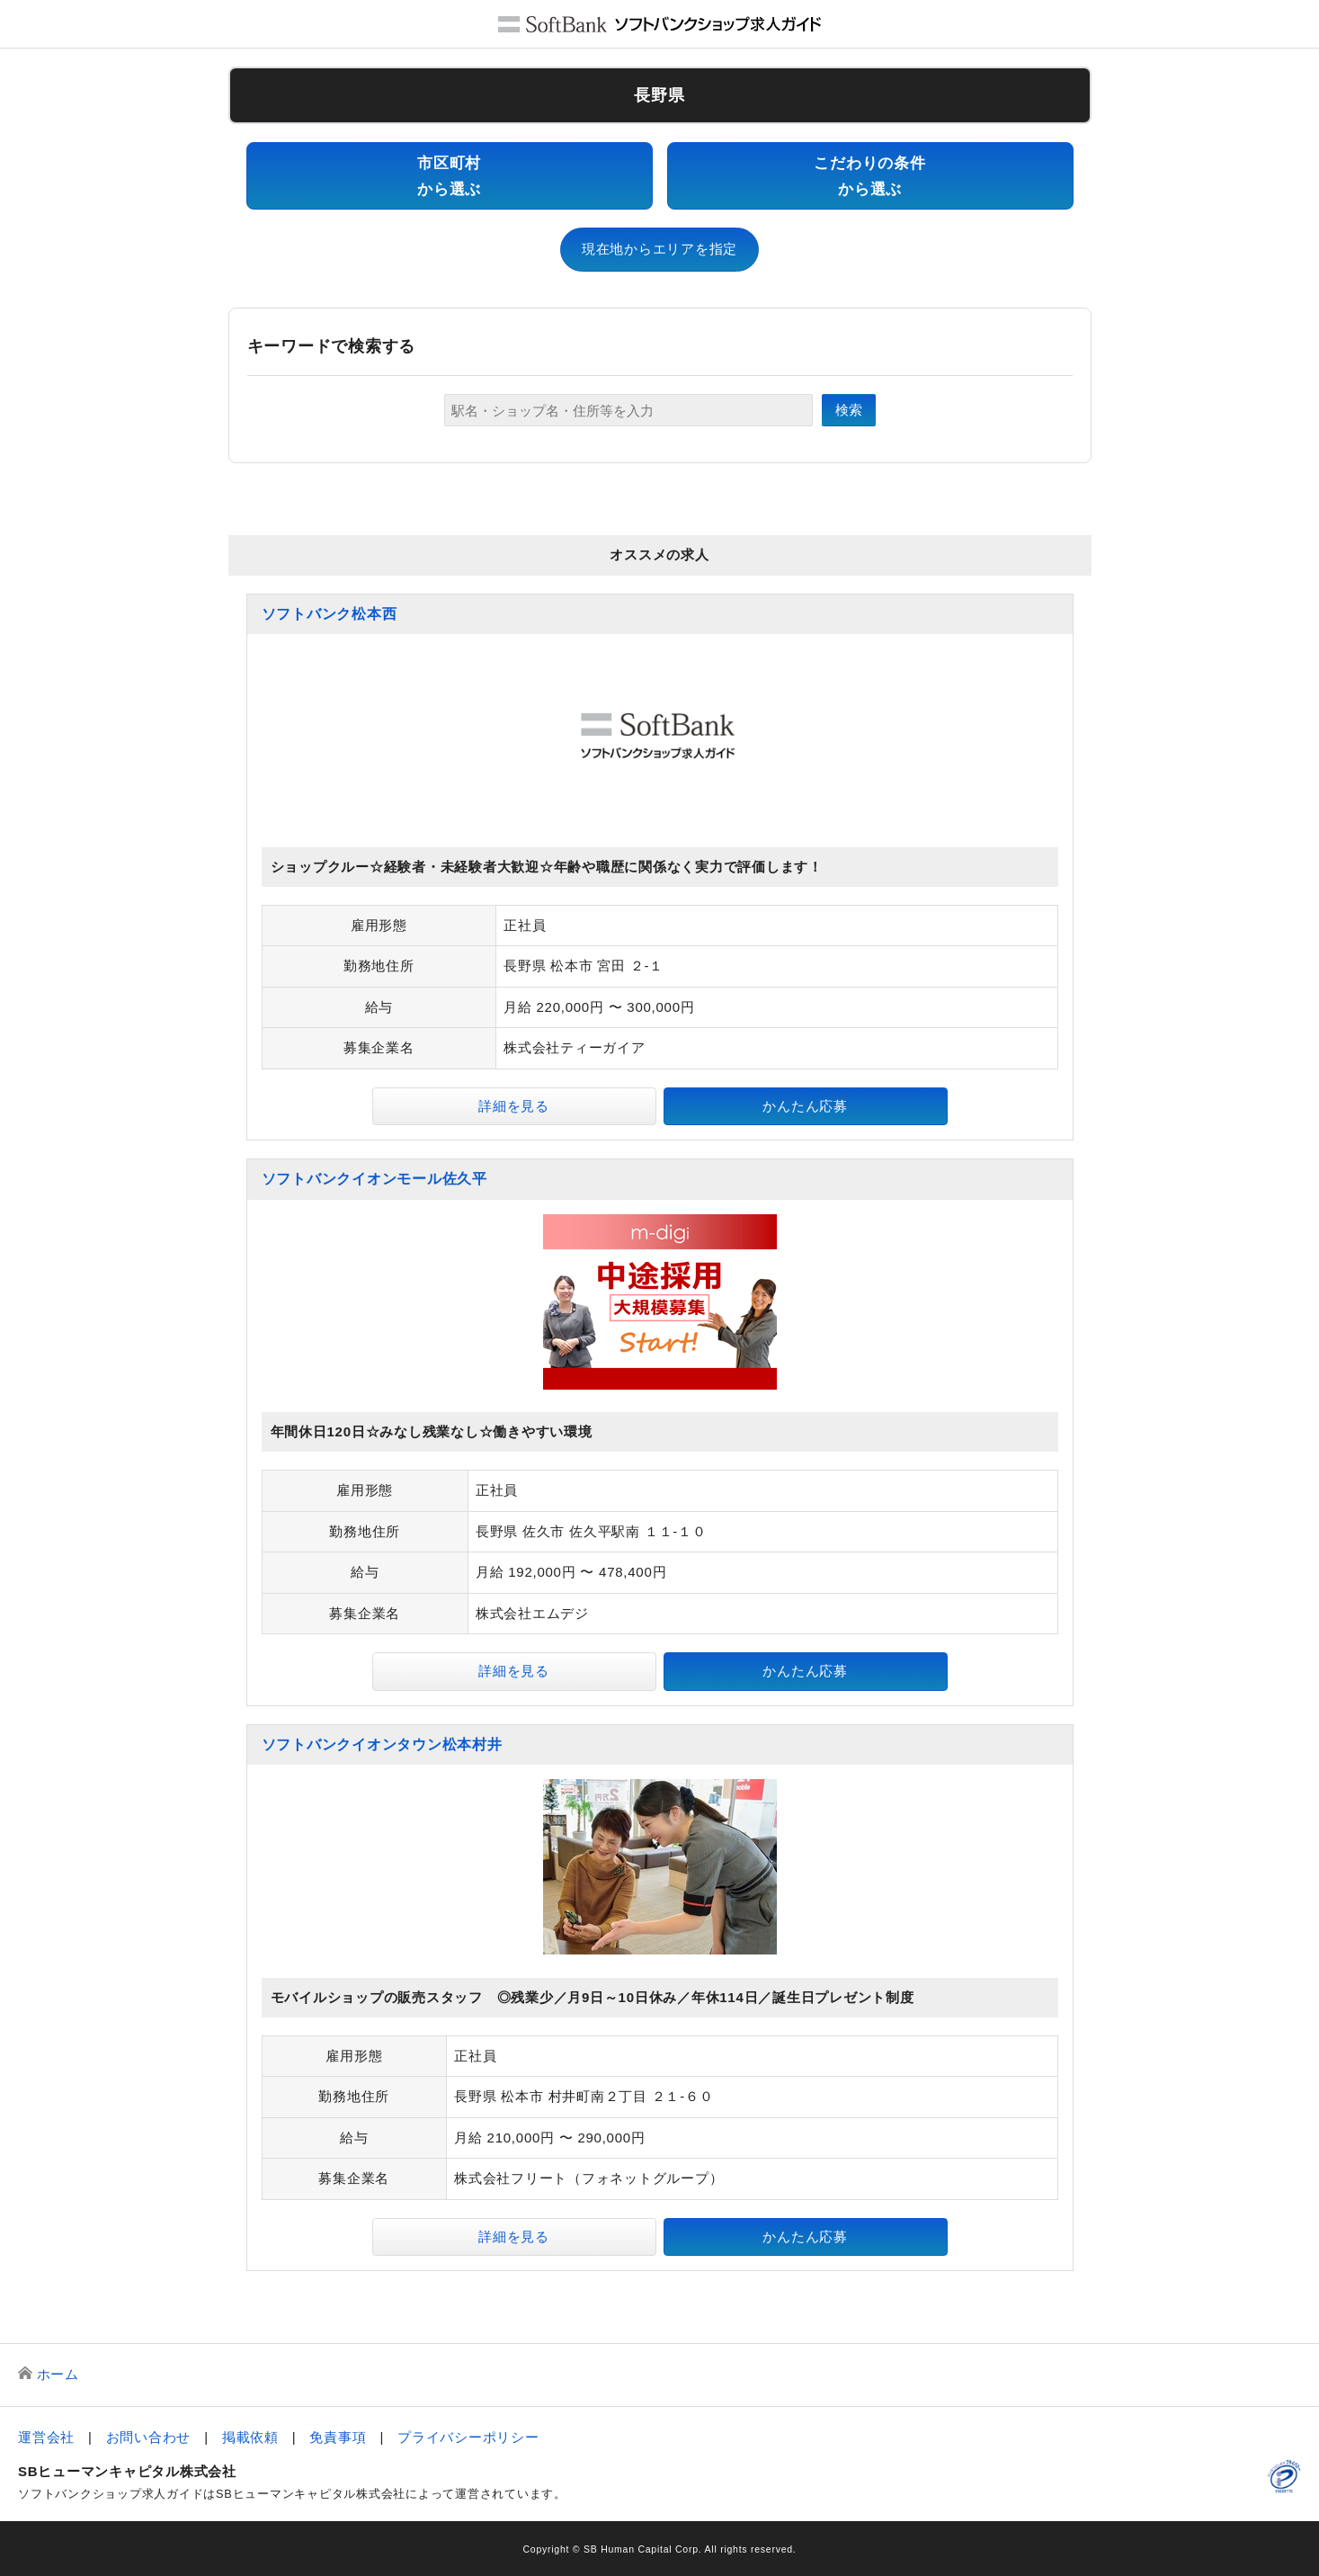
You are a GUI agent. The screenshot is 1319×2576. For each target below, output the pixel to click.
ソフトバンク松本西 (329, 614)
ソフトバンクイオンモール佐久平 (374, 1178)
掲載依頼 (250, 2437)
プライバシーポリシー (468, 2437)
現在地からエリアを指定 (659, 248)
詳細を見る (513, 1106)
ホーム (58, 2374)
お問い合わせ (149, 2437)
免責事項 (337, 2437)
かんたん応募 (805, 1106)
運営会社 (46, 2437)
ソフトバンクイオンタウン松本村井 (382, 1744)
